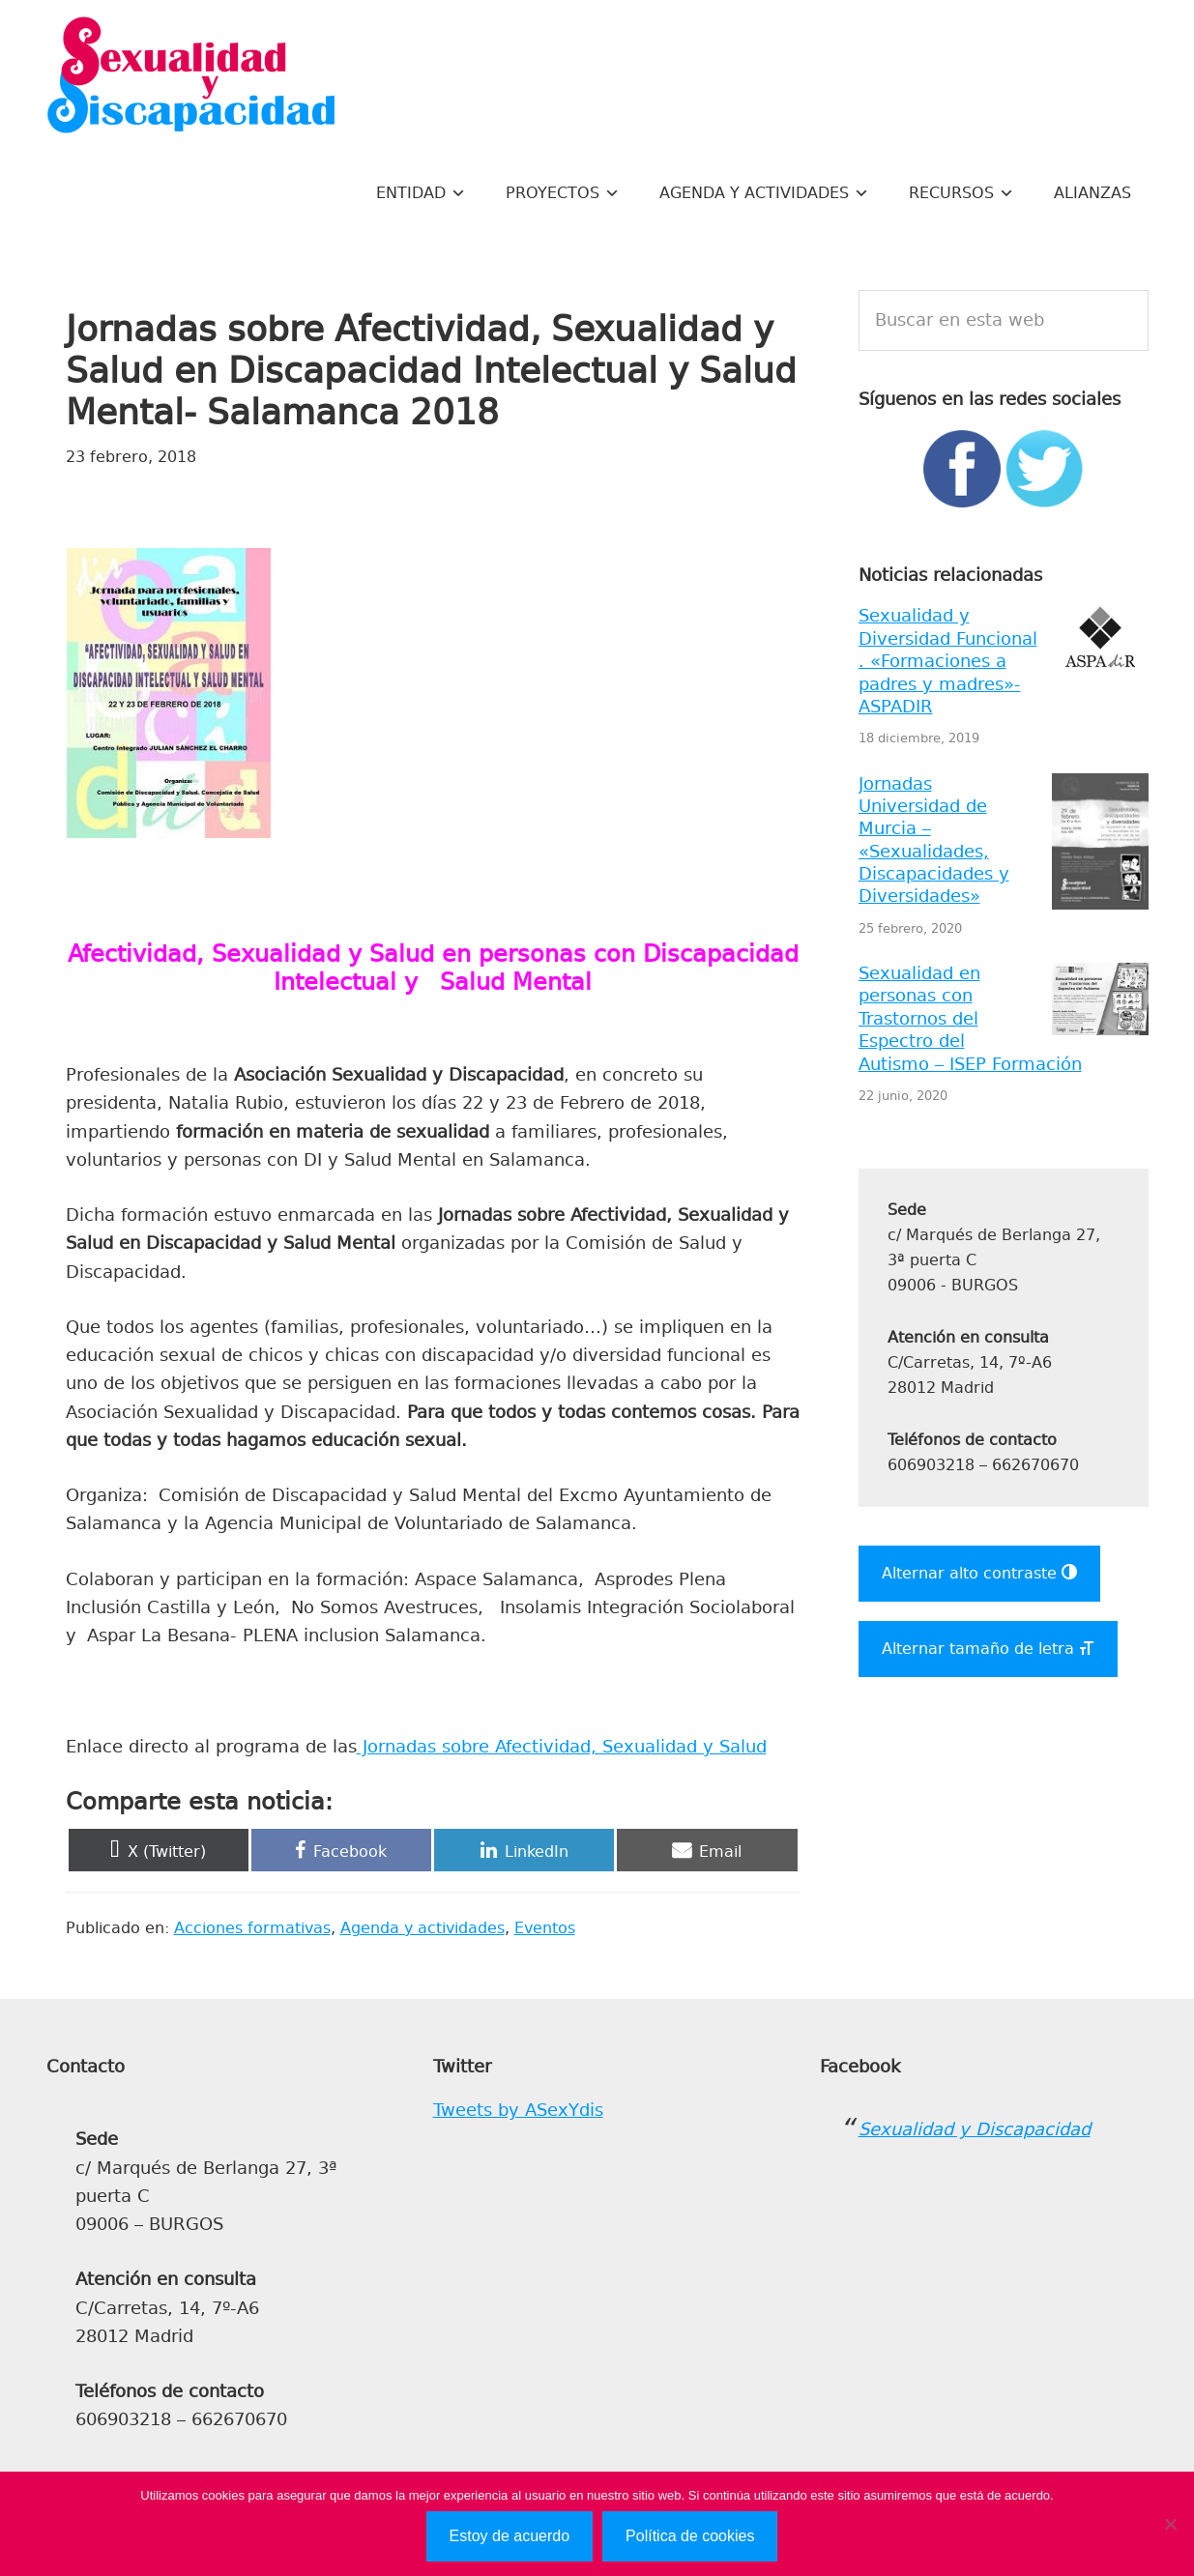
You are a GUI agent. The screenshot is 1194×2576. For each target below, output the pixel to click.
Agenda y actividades (422, 1928)
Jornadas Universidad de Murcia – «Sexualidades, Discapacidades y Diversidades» (934, 840)
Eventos (544, 1928)
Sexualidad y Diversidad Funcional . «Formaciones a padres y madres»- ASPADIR (948, 661)
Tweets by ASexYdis (518, 2110)
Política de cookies (690, 2536)
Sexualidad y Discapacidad (191, 77)
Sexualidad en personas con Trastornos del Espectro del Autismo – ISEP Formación (970, 1019)
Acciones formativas (252, 1928)
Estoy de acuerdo (510, 2536)
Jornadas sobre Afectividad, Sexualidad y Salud (562, 1746)
